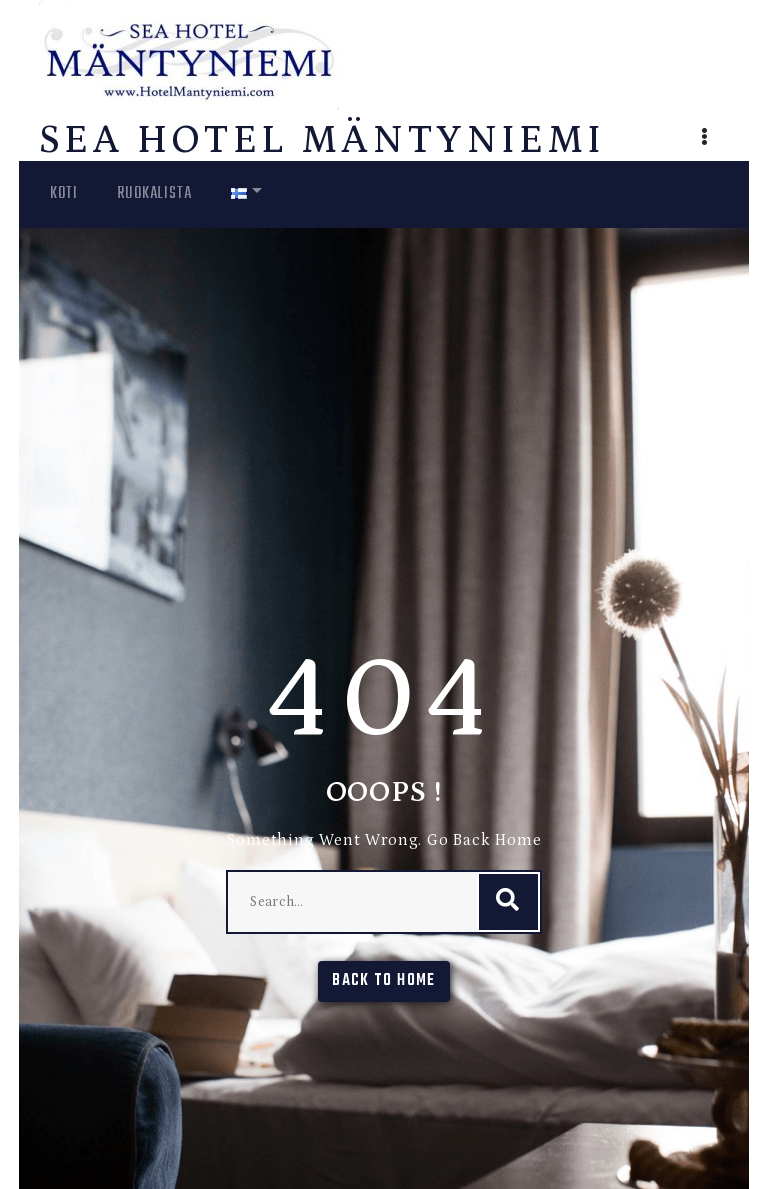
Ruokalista (154, 194)
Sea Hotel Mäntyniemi (322, 140)
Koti (63, 194)
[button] (705, 139)
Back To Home (383, 981)
